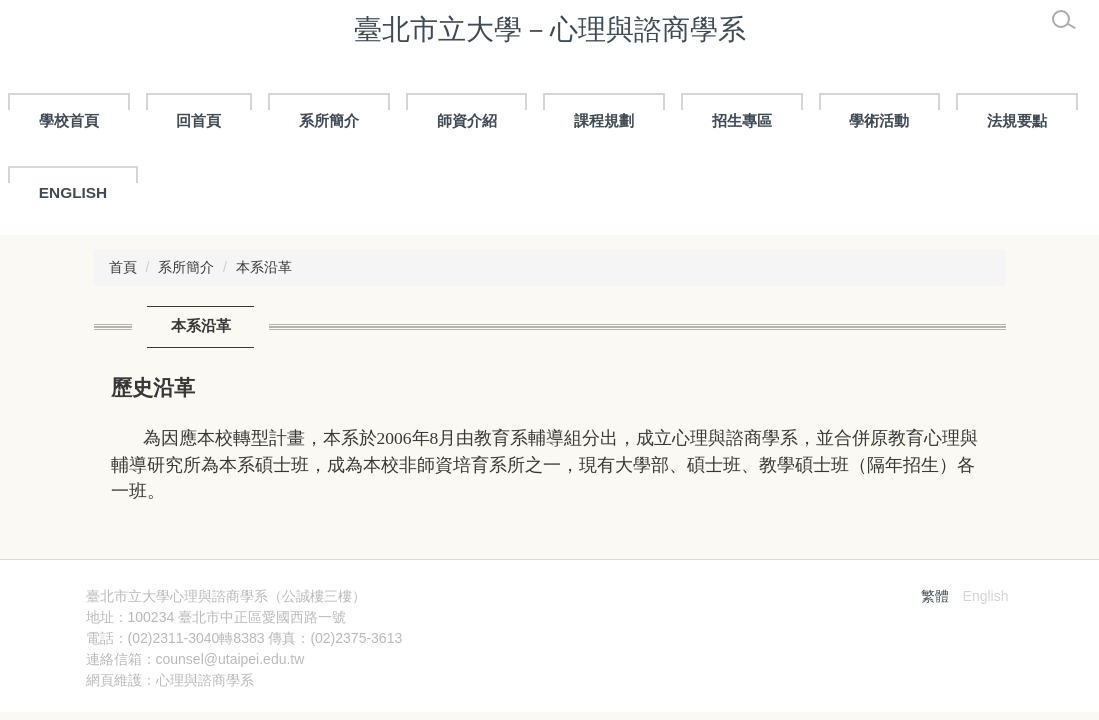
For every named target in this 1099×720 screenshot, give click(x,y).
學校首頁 (69, 120)
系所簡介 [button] (329, 120)
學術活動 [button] (879, 120)
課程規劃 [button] (604, 120)
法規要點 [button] (1017, 120)
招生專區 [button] (742, 120)
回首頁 (198, 120)
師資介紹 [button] (467, 120)
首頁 (123, 267)
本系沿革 (264, 267)
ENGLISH (73, 192)
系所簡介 (186, 267)
